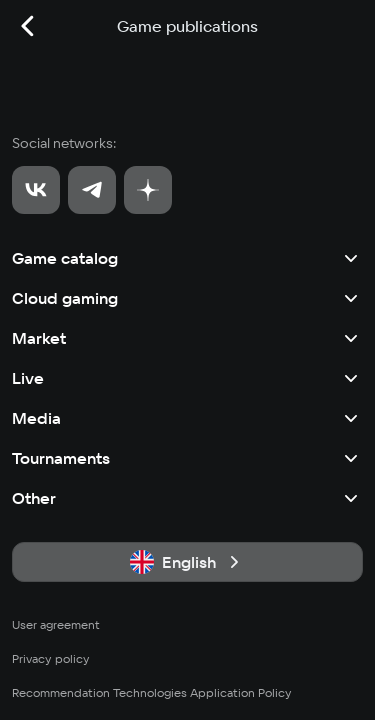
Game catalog (187, 258)
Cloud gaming (187, 298)
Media (187, 418)
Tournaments (187, 458)
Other (187, 498)
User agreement (56, 624)
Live (187, 378)
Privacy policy (51, 658)
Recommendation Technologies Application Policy (152, 692)
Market (187, 338)
